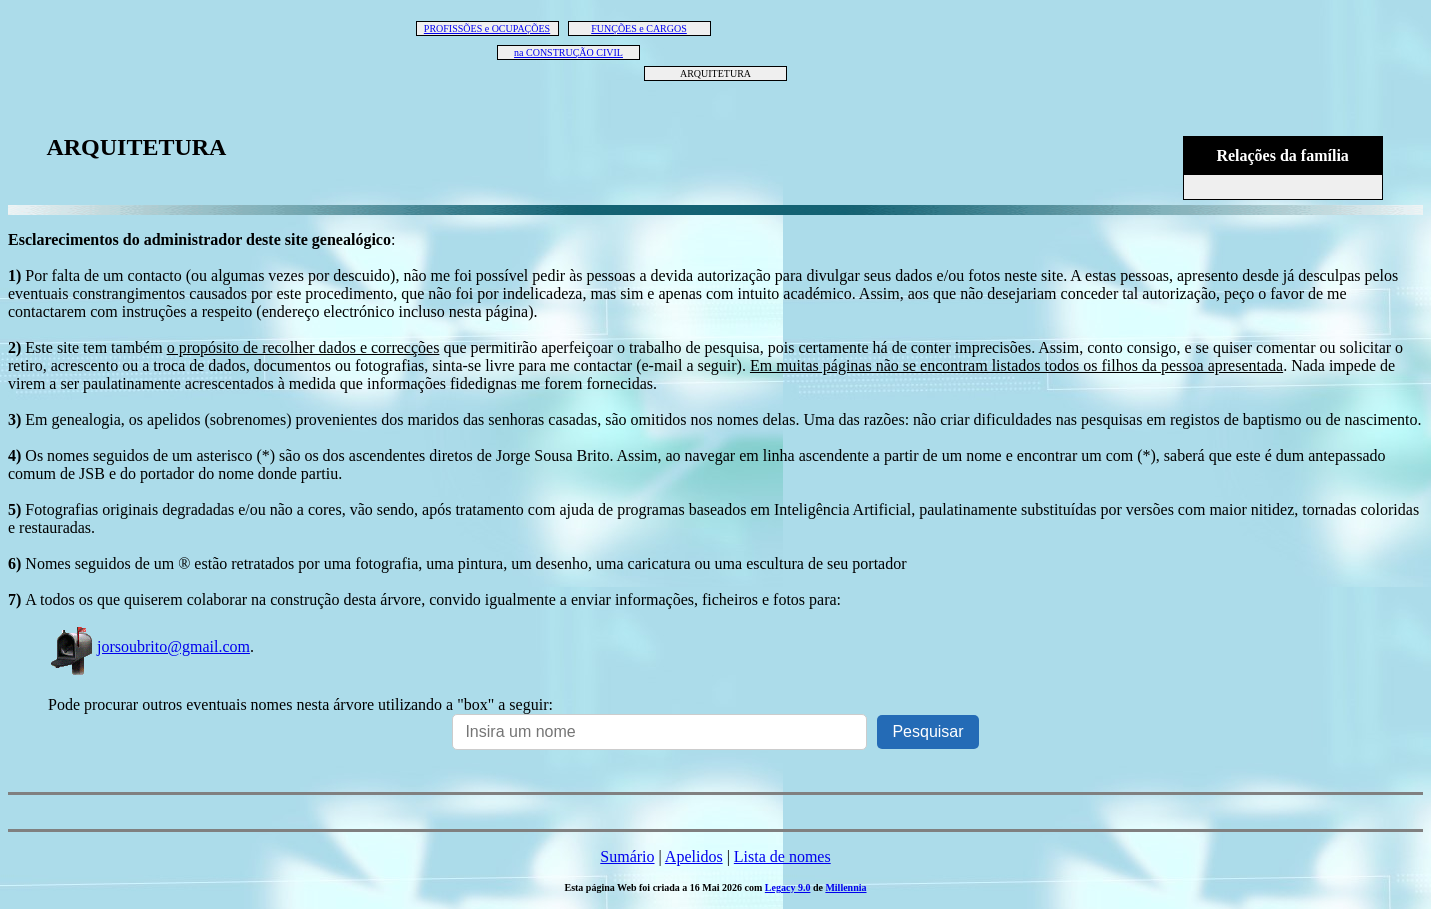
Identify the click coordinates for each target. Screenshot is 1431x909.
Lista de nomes (782, 856)
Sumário (627, 856)
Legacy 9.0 (788, 887)
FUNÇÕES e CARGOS (639, 28)
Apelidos (694, 856)
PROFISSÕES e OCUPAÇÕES (487, 28)
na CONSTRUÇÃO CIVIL (568, 52)
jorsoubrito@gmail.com (149, 646)
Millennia (845, 887)
